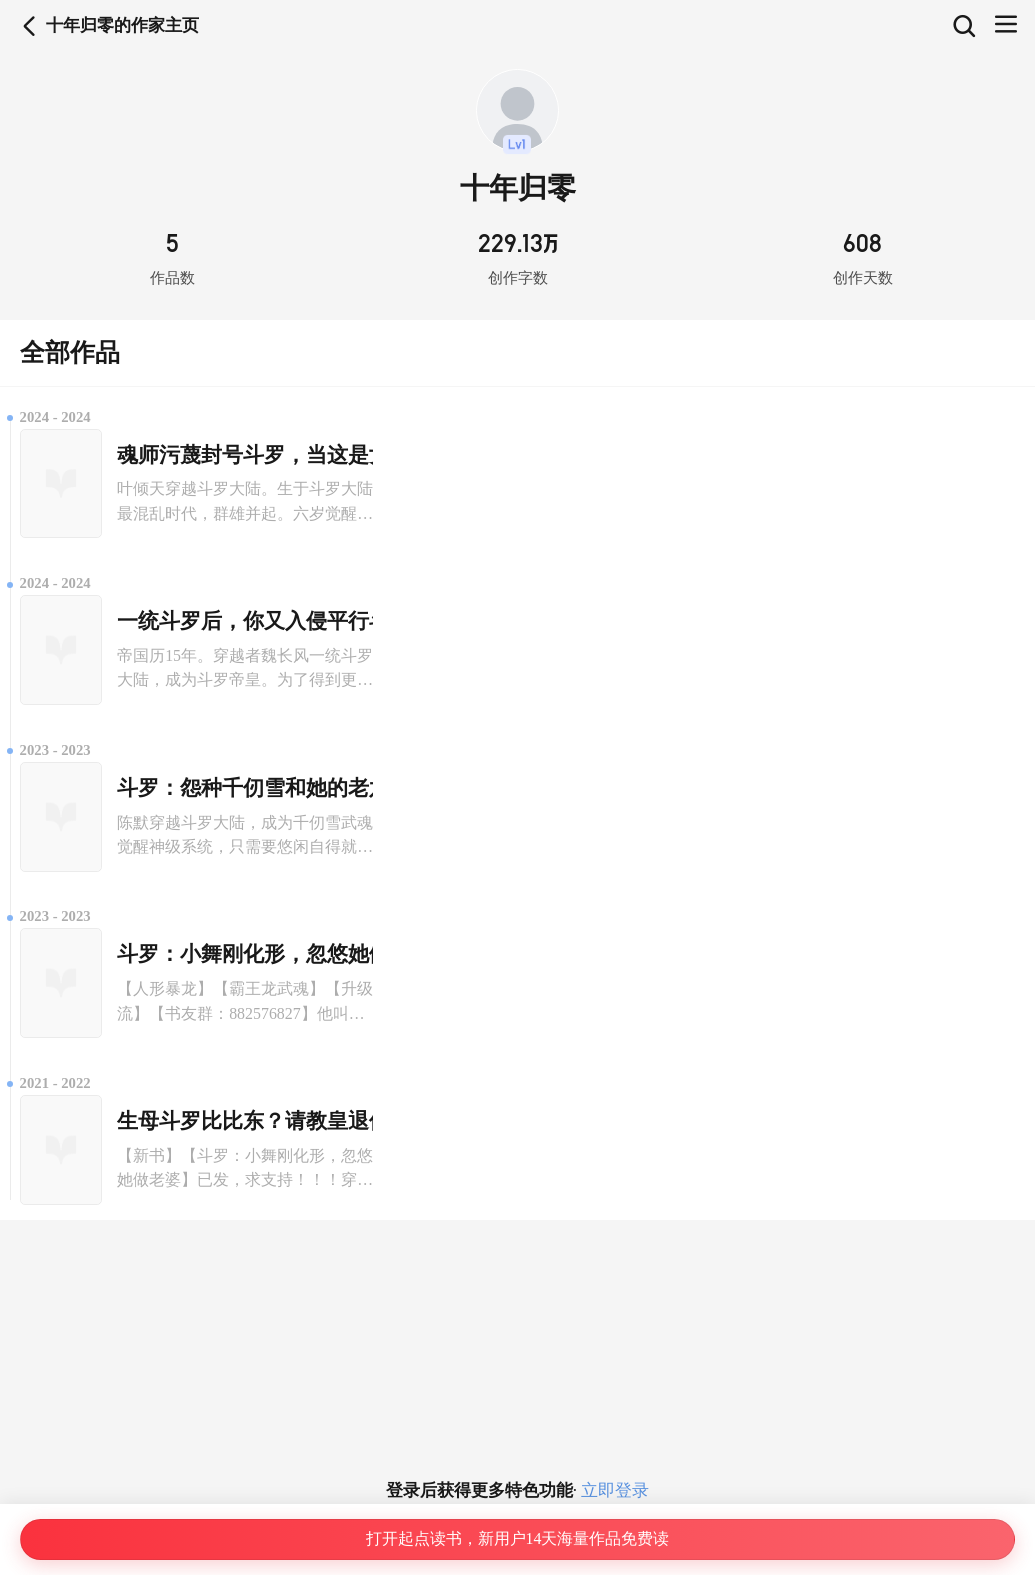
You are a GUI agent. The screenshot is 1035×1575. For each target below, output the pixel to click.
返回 (29, 26)
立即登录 (613, 1490)
